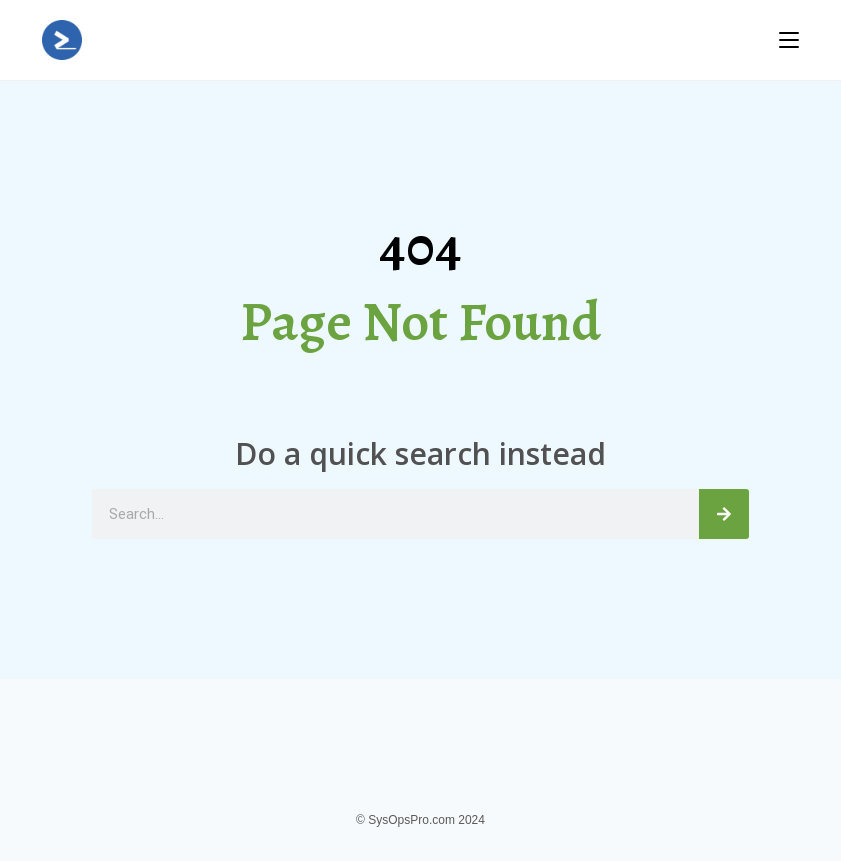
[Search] (724, 514)
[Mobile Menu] (789, 40)
